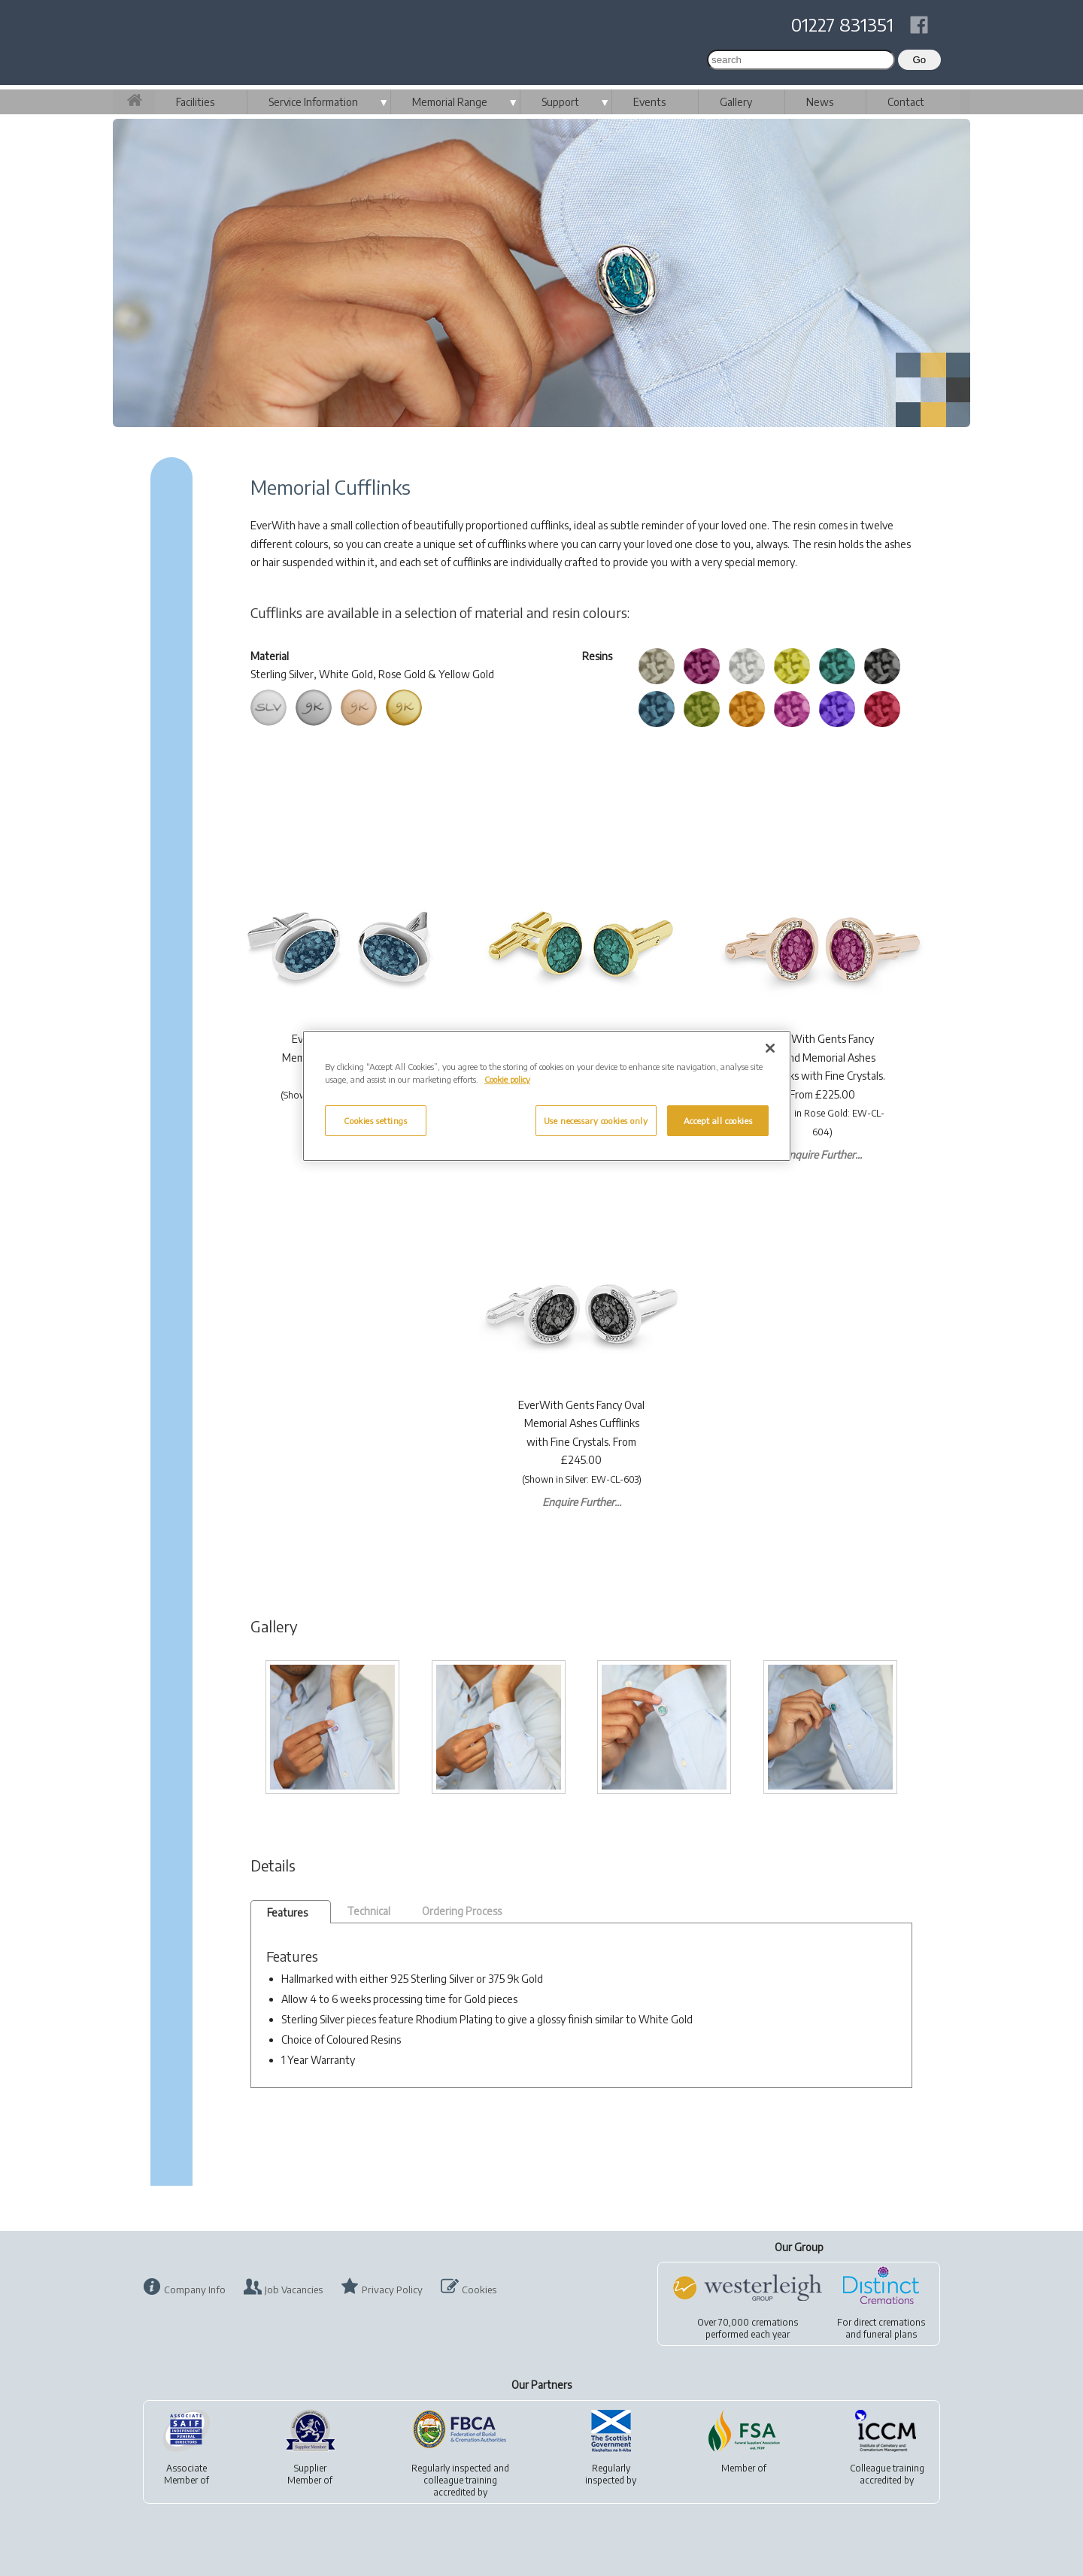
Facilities (195, 101)
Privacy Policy (392, 2290)
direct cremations (889, 2322)
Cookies (479, 2290)
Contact (905, 101)
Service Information (313, 101)
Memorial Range (449, 101)
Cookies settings (375, 1120)
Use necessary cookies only (596, 1120)
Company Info (195, 2290)
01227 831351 (842, 24)
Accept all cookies (718, 1120)
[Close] (770, 1048)
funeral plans (890, 2334)
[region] (546, 1096)
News (819, 101)
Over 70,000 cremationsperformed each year (747, 2328)
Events (649, 101)
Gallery (736, 101)
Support (560, 101)
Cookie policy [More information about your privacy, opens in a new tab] (507, 1079)
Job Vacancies (294, 2290)
